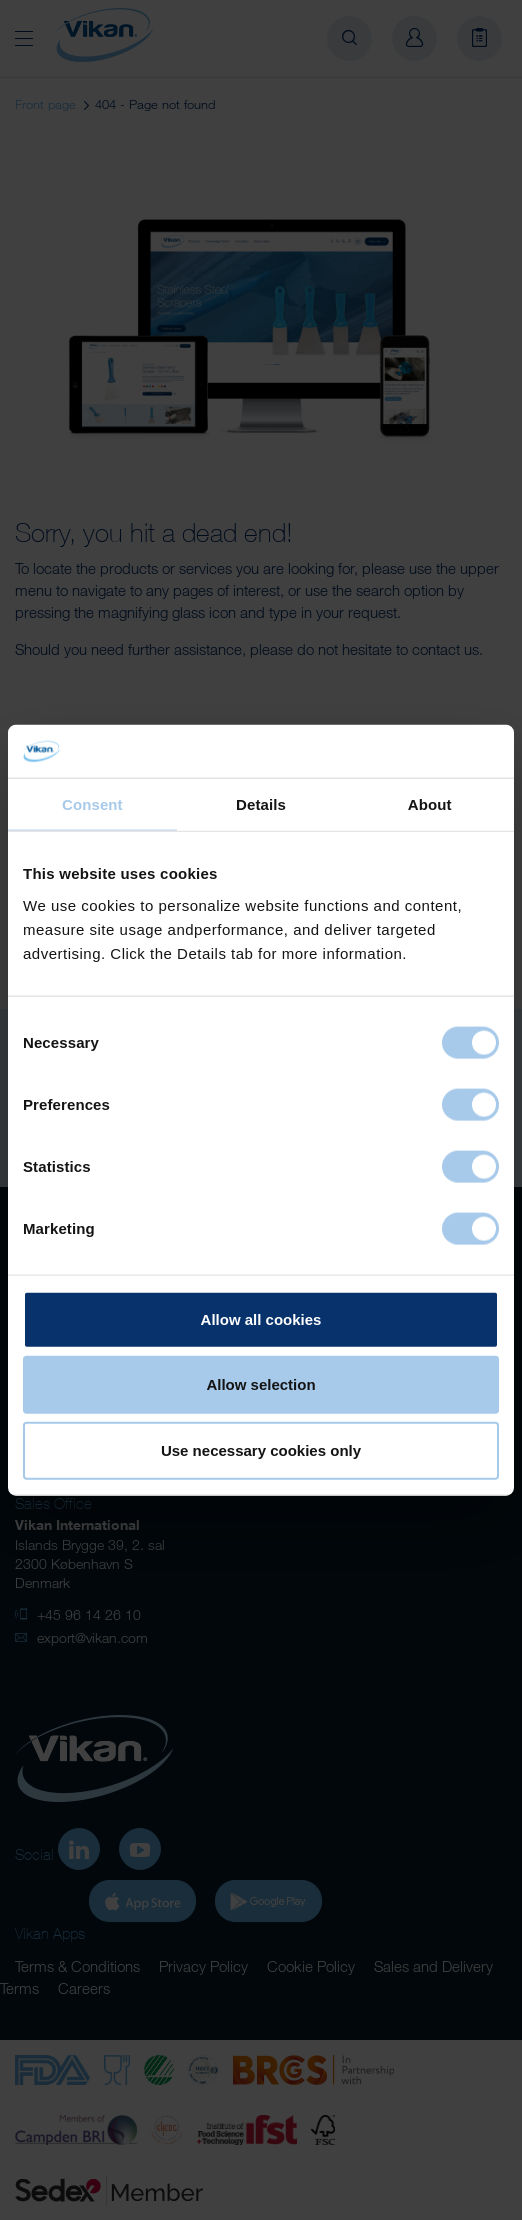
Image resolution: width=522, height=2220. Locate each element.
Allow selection (260, 1384)
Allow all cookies (261, 1318)
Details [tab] (261, 803)
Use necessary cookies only (261, 1449)
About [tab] (430, 803)
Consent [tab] (92, 803)
